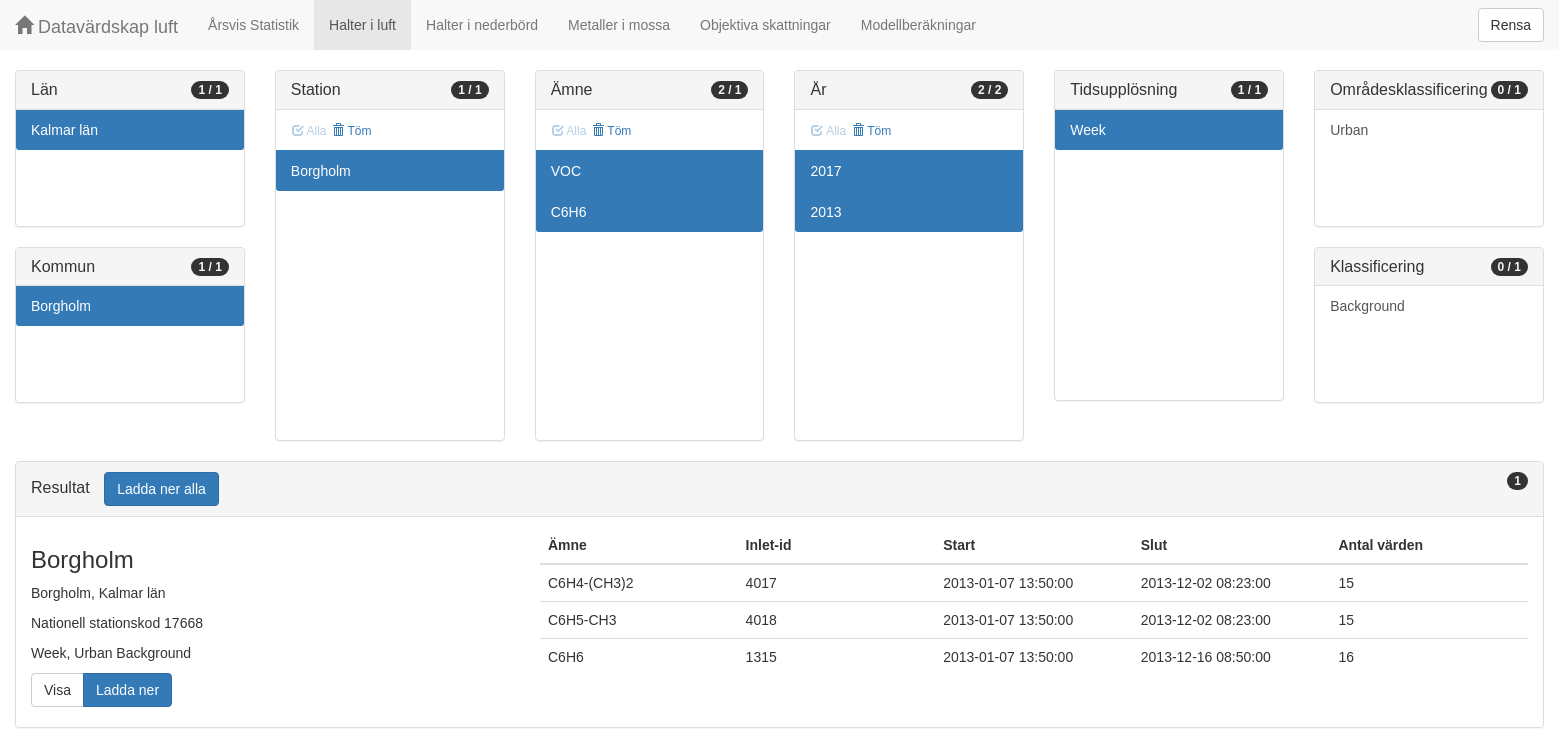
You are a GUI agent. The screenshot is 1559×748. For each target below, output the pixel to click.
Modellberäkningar (918, 25)
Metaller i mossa (619, 25)
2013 (825, 212)
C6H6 (569, 212)
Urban (1349, 130)
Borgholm (61, 306)
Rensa (1511, 25)
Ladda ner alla (161, 489)
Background (1367, 306)
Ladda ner (127, 690)
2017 (825, 171)
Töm (351, 131)
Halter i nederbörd (482, 25)
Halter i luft (362, 25)
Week (1088, 130)
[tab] (779, 489)
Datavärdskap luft (96, 26)
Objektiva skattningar (765, 25)
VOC (566, 171)
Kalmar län (64, 130)
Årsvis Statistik (253, 25)
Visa (57, 690)
